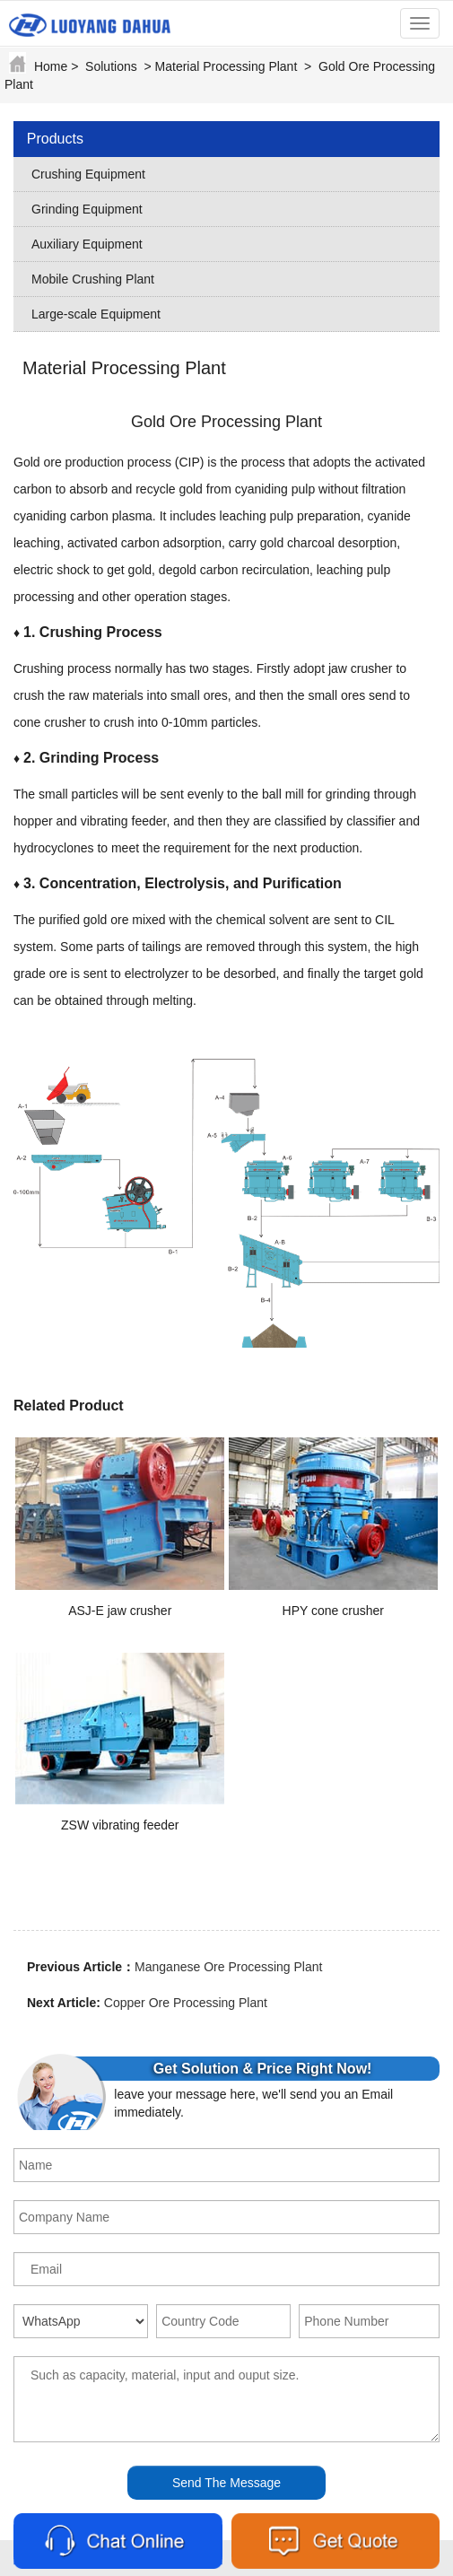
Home (50, 66)
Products (55, 138)
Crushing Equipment (88, 174)
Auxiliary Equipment (87, 244)
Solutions (111, 66)
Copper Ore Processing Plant (185, 2002)
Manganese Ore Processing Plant (228, 1967)
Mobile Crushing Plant (92, 279)
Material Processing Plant (226, 66)
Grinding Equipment (87, 209)
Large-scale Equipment (96, 314)
